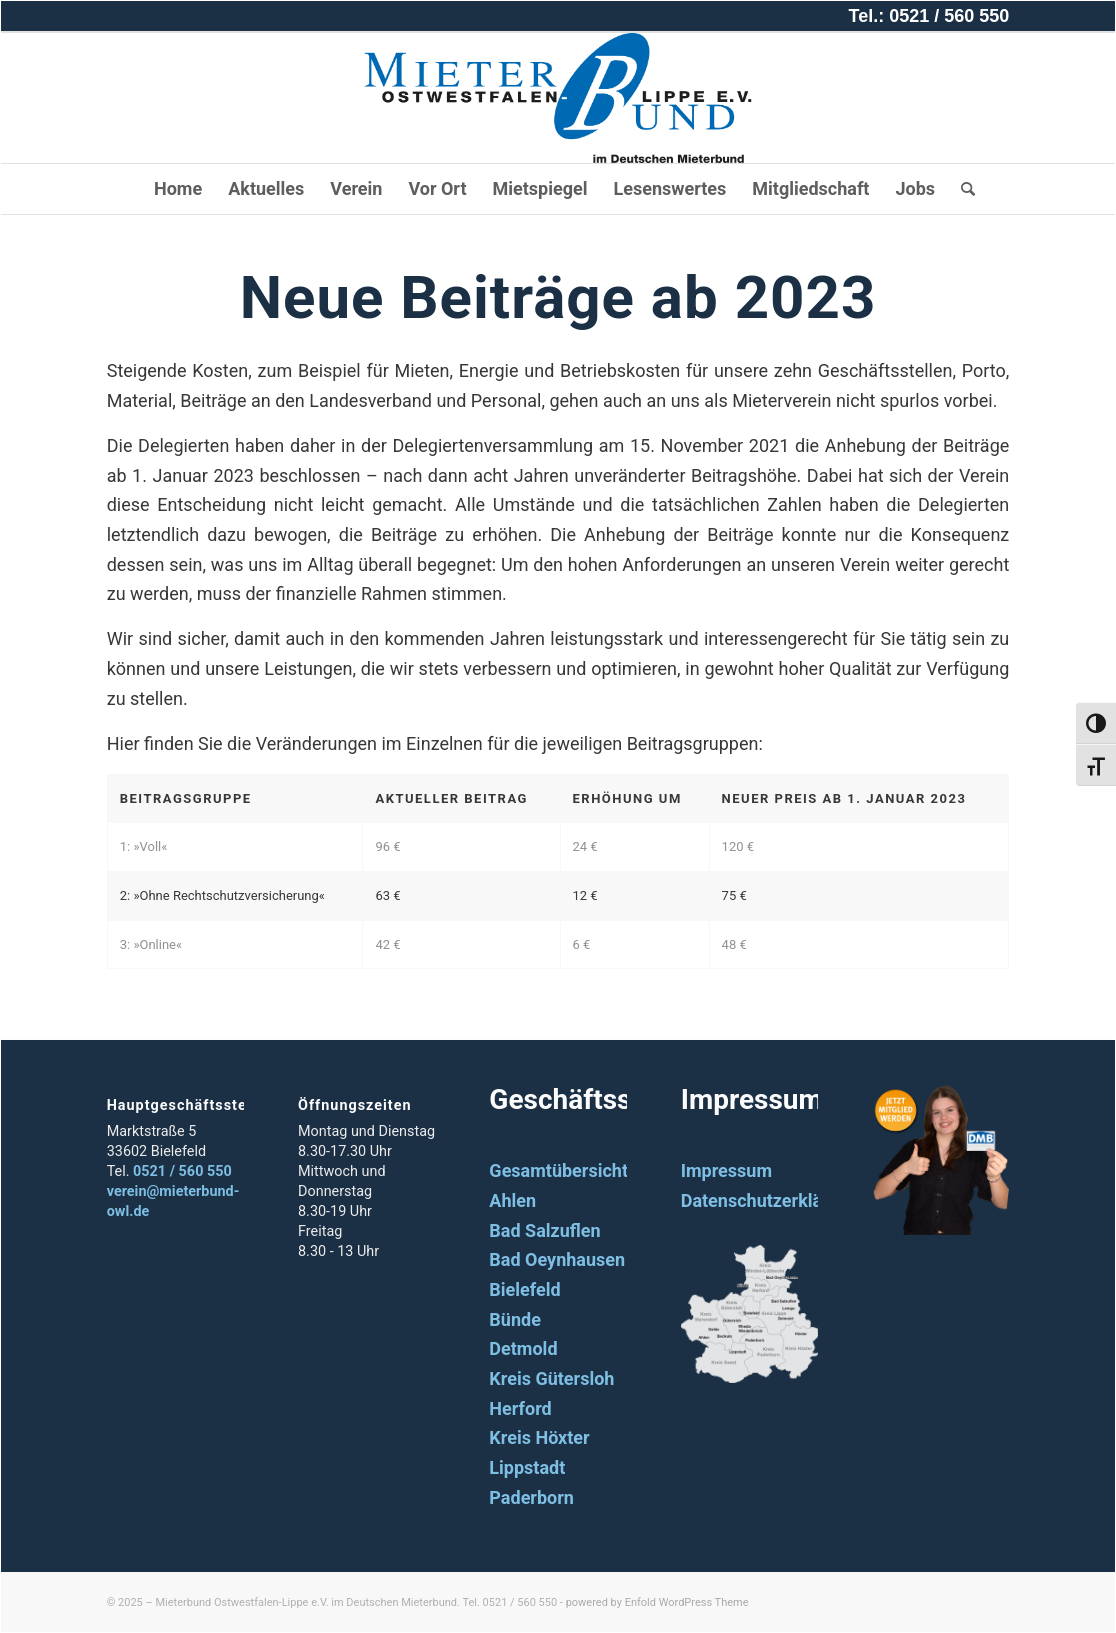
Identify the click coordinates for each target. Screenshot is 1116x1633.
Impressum (726, 1170)
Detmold (523, 1348)
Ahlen (512, 1200)
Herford (520, 1408)
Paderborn (531, 1497)
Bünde (515, 1319)
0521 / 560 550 (182, 1171)
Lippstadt (527, 1467)
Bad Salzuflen (544, 1230)
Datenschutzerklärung (770, 1200)
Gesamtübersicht (558, 1170)
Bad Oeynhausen (557, 1259)
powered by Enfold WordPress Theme (657, 1602)
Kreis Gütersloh (551, 1378)
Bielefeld (524, 1289)
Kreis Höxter (539, 1437)
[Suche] (961, 189)
